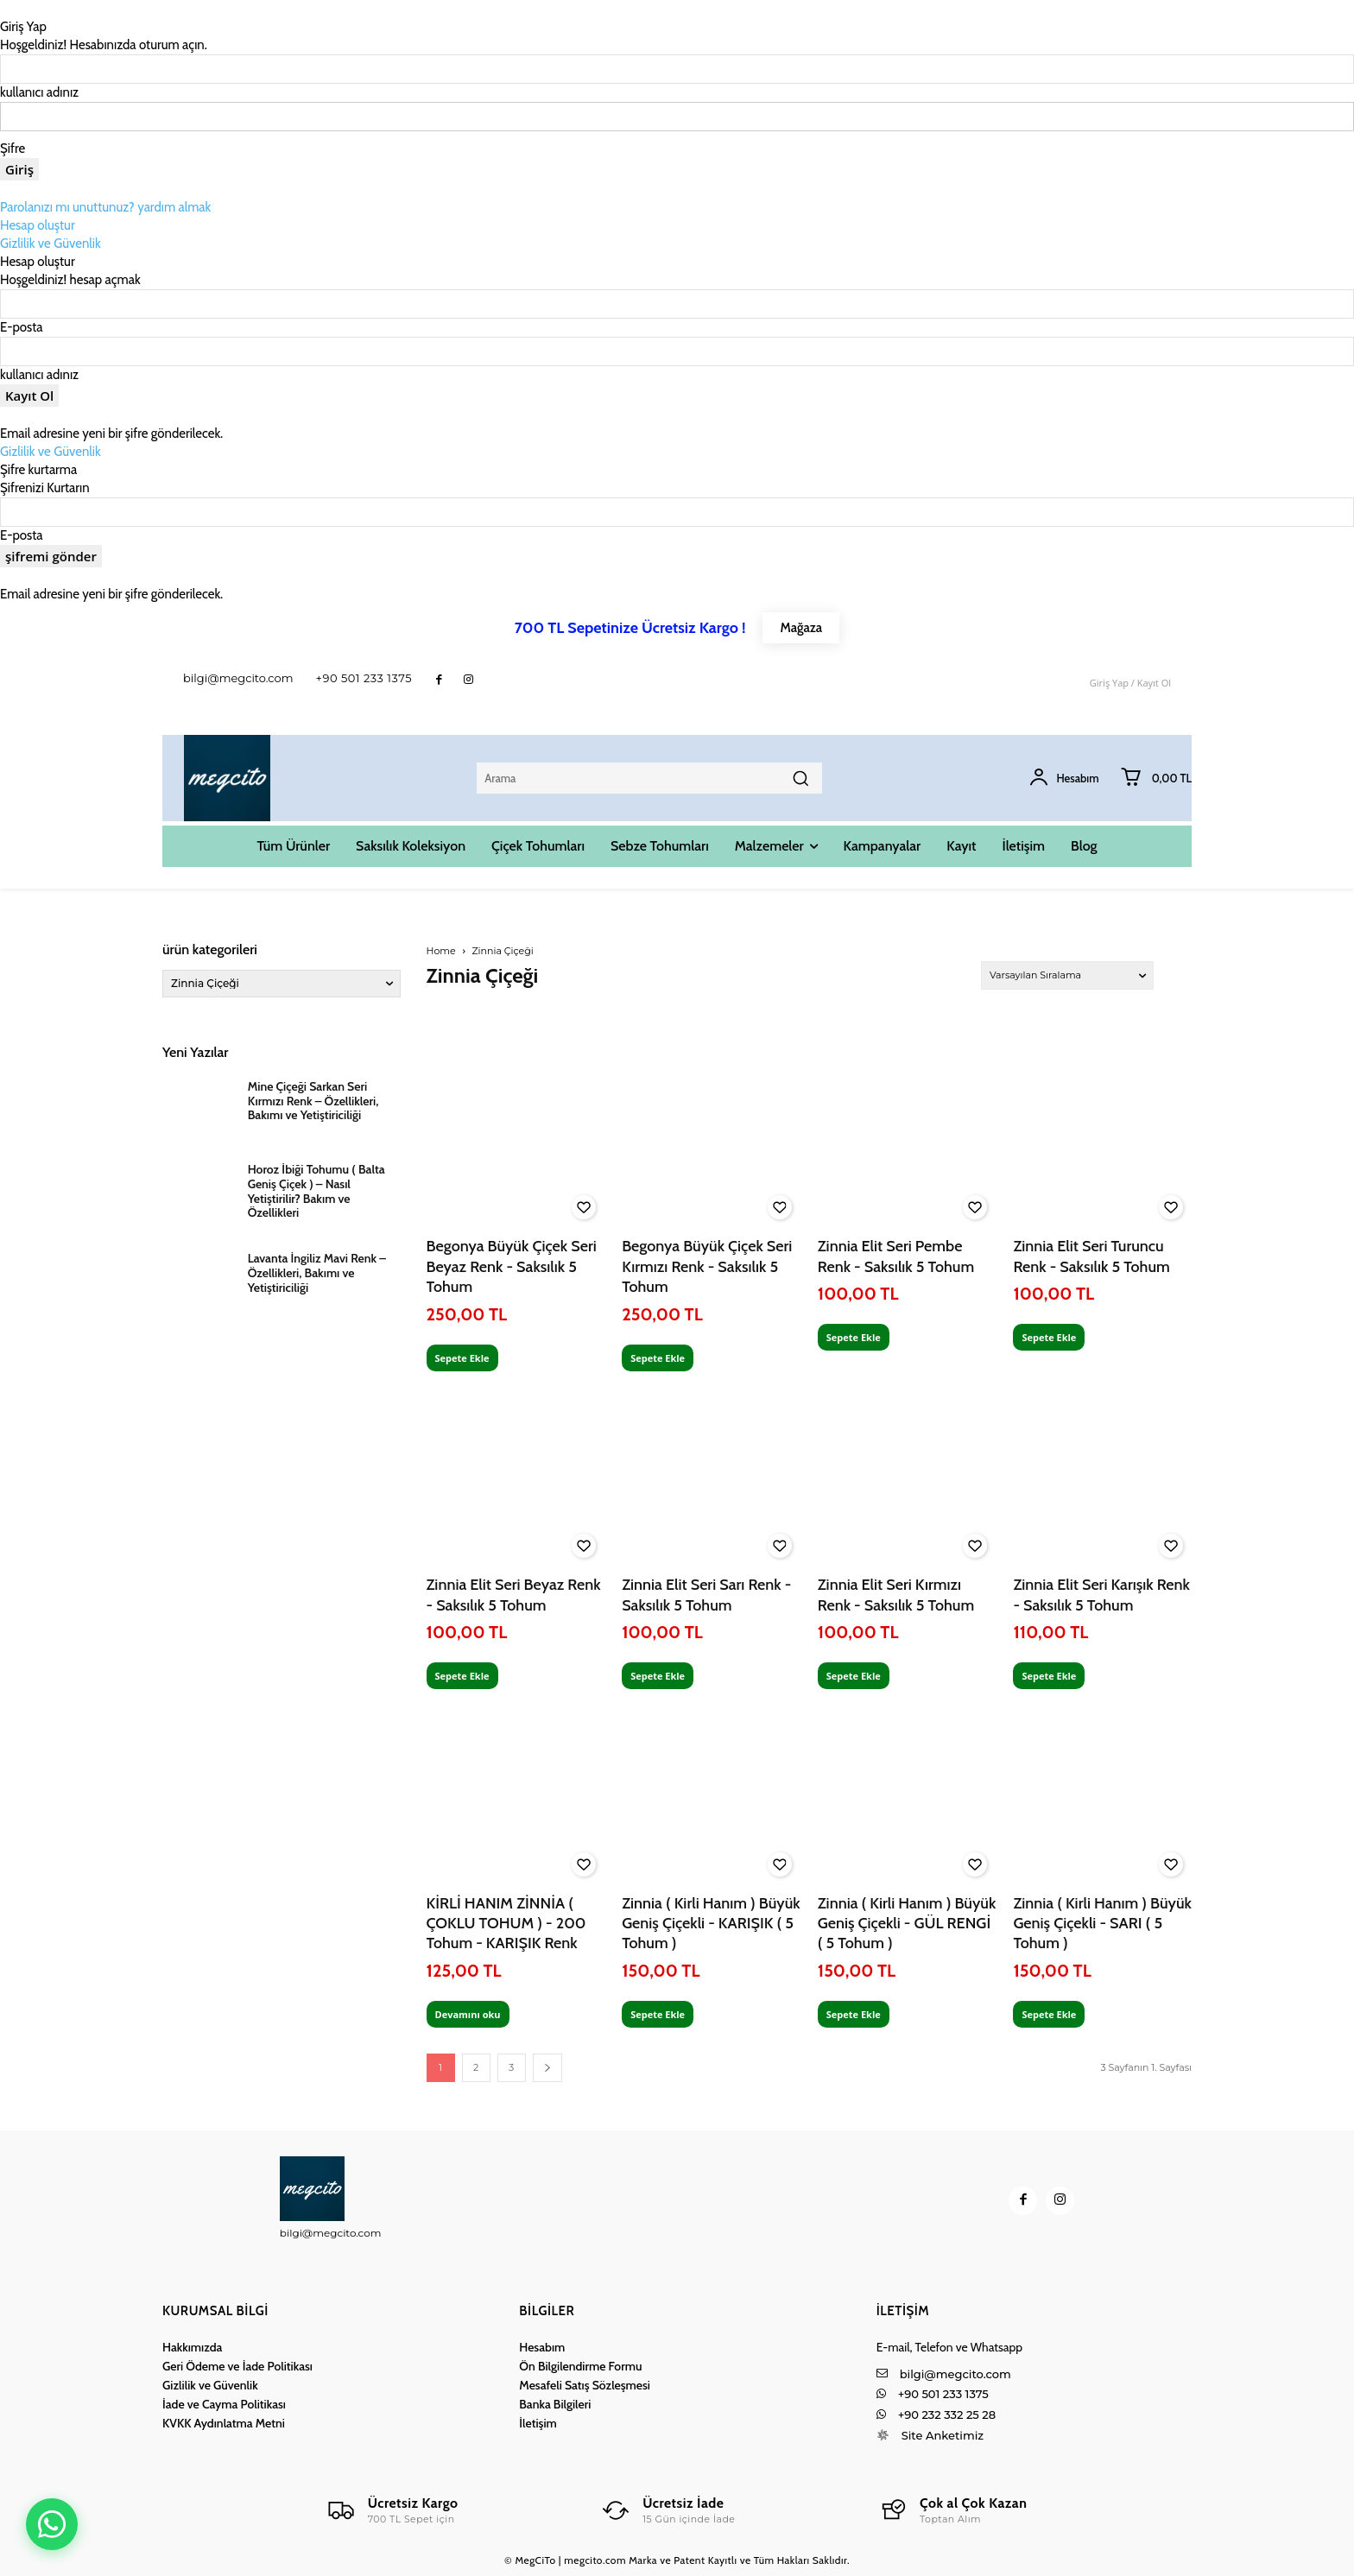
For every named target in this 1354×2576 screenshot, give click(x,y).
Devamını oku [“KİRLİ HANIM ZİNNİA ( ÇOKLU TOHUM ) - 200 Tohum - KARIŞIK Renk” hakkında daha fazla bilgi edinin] (468, 2014)
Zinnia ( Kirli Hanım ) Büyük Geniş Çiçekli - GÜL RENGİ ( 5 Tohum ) (907, 1923)
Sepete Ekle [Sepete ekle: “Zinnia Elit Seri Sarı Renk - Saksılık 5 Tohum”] (657, 1675)
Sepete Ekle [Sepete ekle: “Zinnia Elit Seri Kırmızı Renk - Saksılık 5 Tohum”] (853, 1675)
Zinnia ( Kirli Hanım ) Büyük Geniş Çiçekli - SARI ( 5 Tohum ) (1102, 1923)
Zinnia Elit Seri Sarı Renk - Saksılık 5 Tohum (706, 1594)
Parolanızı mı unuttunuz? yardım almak (105, 207)
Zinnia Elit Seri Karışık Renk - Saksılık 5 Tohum (1101, 1594)
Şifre (12, 148)
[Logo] (392, 2510)
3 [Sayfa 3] (511, 2067)
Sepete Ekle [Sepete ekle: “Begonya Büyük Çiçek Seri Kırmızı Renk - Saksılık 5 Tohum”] (657, 1357)
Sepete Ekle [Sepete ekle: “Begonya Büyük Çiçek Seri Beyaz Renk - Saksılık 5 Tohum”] (462, 1357)
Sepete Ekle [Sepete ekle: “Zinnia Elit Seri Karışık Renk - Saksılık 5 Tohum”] (1049, 1675)
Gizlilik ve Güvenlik (50, 243)
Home (441, 951)
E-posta (21, 327)
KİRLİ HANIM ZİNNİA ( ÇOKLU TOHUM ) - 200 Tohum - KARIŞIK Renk (506, 1923)
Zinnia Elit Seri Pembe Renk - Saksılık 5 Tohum (896, 1256)
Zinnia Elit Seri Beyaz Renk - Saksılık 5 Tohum (514, 1594)
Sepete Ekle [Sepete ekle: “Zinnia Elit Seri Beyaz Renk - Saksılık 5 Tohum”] (462, 1675)
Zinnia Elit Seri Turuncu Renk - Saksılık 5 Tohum (1091, 1256)
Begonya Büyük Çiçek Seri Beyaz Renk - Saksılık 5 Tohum (512, 1266)
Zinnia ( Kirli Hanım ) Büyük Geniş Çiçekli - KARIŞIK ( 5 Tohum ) (711, 1923)
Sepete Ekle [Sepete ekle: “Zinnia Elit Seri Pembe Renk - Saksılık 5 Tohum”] (853, 1337)
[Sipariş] (1067, 975)
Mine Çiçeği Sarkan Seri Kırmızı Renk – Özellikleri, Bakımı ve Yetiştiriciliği (313, 1101)
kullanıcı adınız (39, 92)
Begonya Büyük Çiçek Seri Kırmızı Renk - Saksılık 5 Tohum (707, 1266)
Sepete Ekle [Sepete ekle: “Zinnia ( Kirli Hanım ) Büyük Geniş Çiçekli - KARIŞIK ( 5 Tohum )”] (657, 2014)
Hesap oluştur (37, 225)
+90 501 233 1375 (364, 678)
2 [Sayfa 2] (475, 2067)
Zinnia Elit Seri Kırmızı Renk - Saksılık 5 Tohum (896, 1594)
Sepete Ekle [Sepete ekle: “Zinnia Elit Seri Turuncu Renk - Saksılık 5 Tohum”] (1049, 1337)
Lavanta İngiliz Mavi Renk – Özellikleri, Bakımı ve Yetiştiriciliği (317, 1272)
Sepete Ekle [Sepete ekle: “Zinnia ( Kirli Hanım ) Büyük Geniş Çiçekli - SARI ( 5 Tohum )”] (1049, 2014)
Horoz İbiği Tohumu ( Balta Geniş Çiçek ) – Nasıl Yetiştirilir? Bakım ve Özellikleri (316, 1190)
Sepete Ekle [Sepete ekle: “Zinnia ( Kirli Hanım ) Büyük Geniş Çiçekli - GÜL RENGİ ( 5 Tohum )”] (853, 2014)
